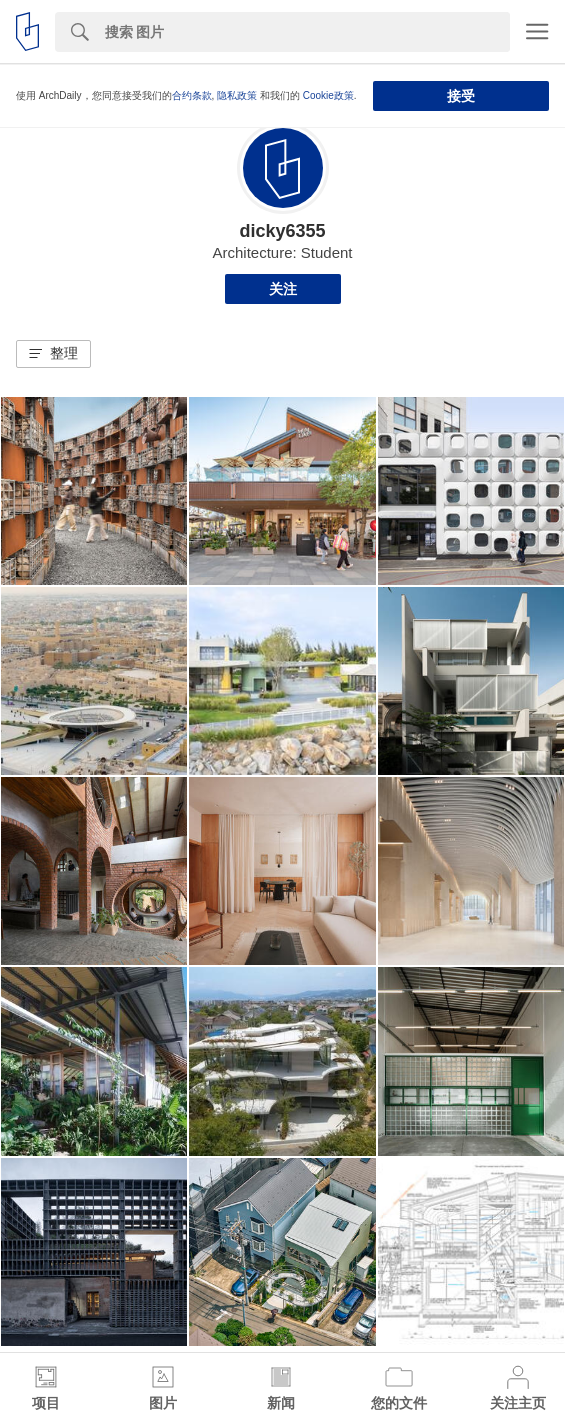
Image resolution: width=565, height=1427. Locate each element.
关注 (283, 289)
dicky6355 (282, 231)
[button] (53, 354)
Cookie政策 (328, 95)
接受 (461, 96)
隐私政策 (237, 95)
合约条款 (192, 95)
